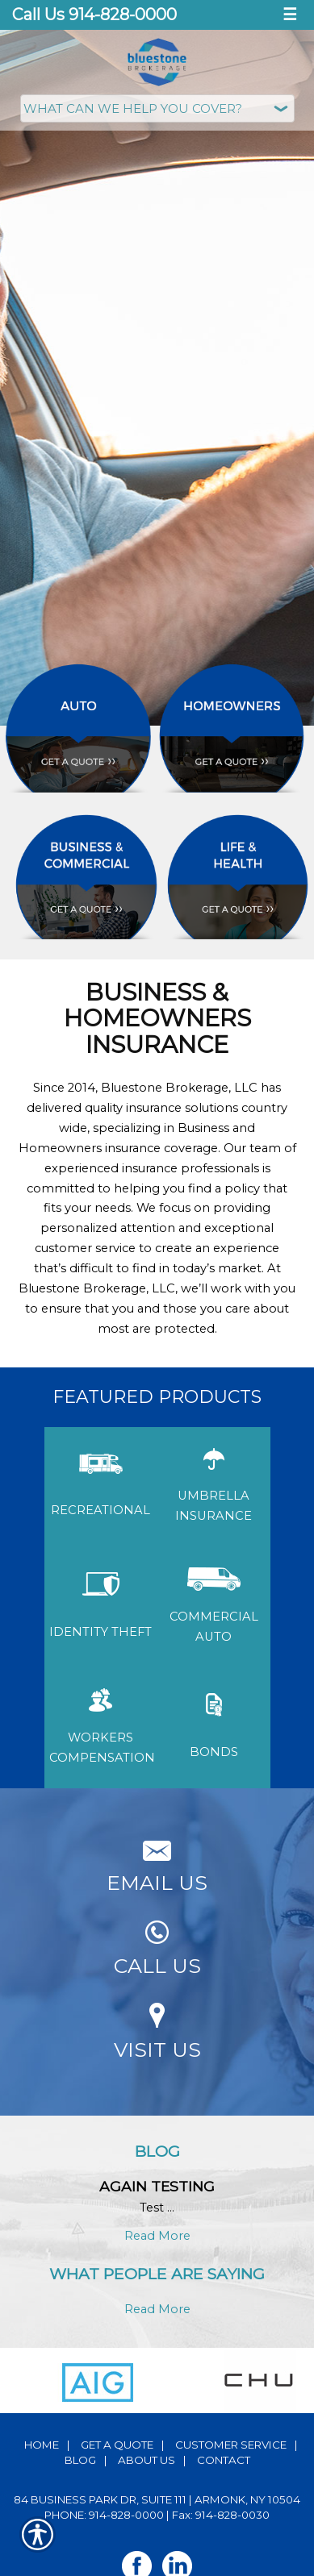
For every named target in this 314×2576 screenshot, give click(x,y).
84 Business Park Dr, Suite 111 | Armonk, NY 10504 (157, 2499)
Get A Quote (117, 2444)
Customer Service (231, 2444)
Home (41, 2444)
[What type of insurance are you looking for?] (157, 108)
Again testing (157, 2186)
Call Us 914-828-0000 (94, 14)
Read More (157, 2236)
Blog (80, 2459)
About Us (146, 2459)
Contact (223, 2459)
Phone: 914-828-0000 (104, 2514)
